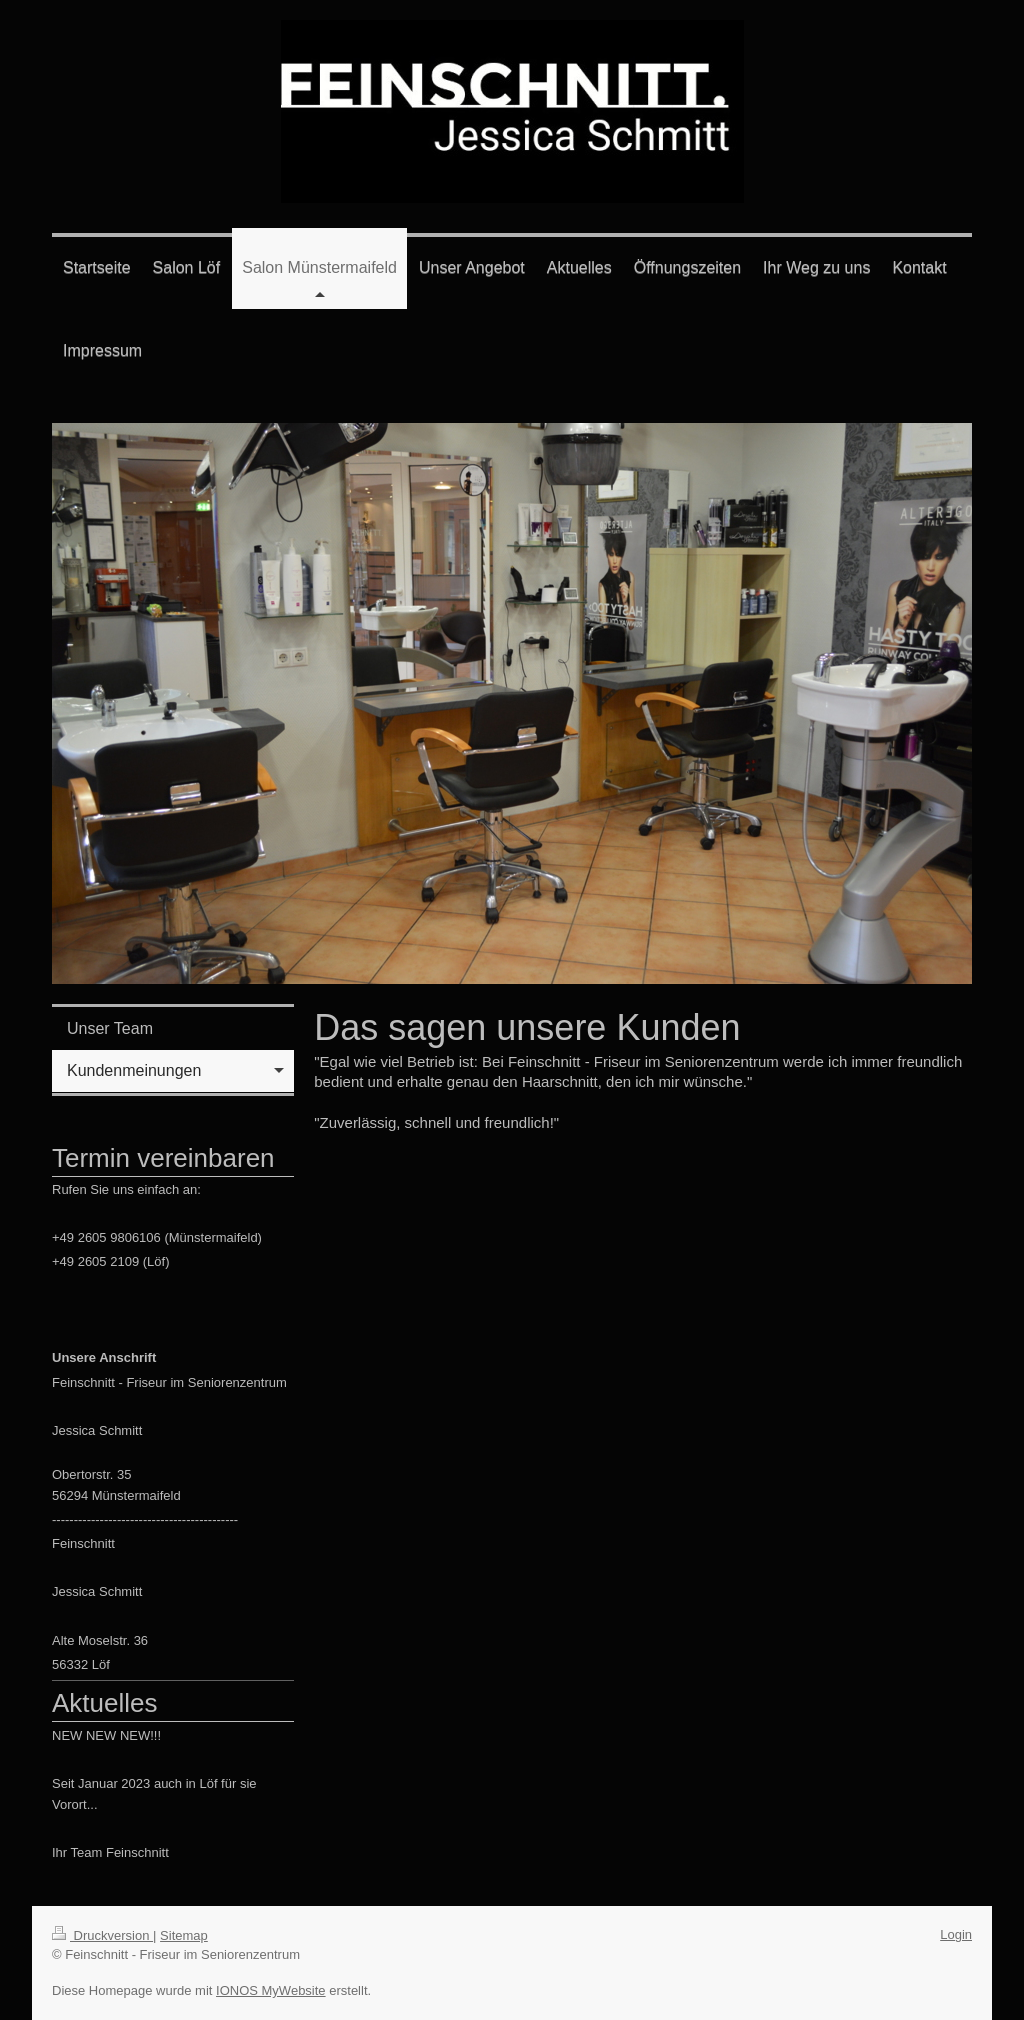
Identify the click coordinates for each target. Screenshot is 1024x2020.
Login (956, 1934)
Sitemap (184, 1935)
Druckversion (102, 1935)
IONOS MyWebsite (271, 1990)
